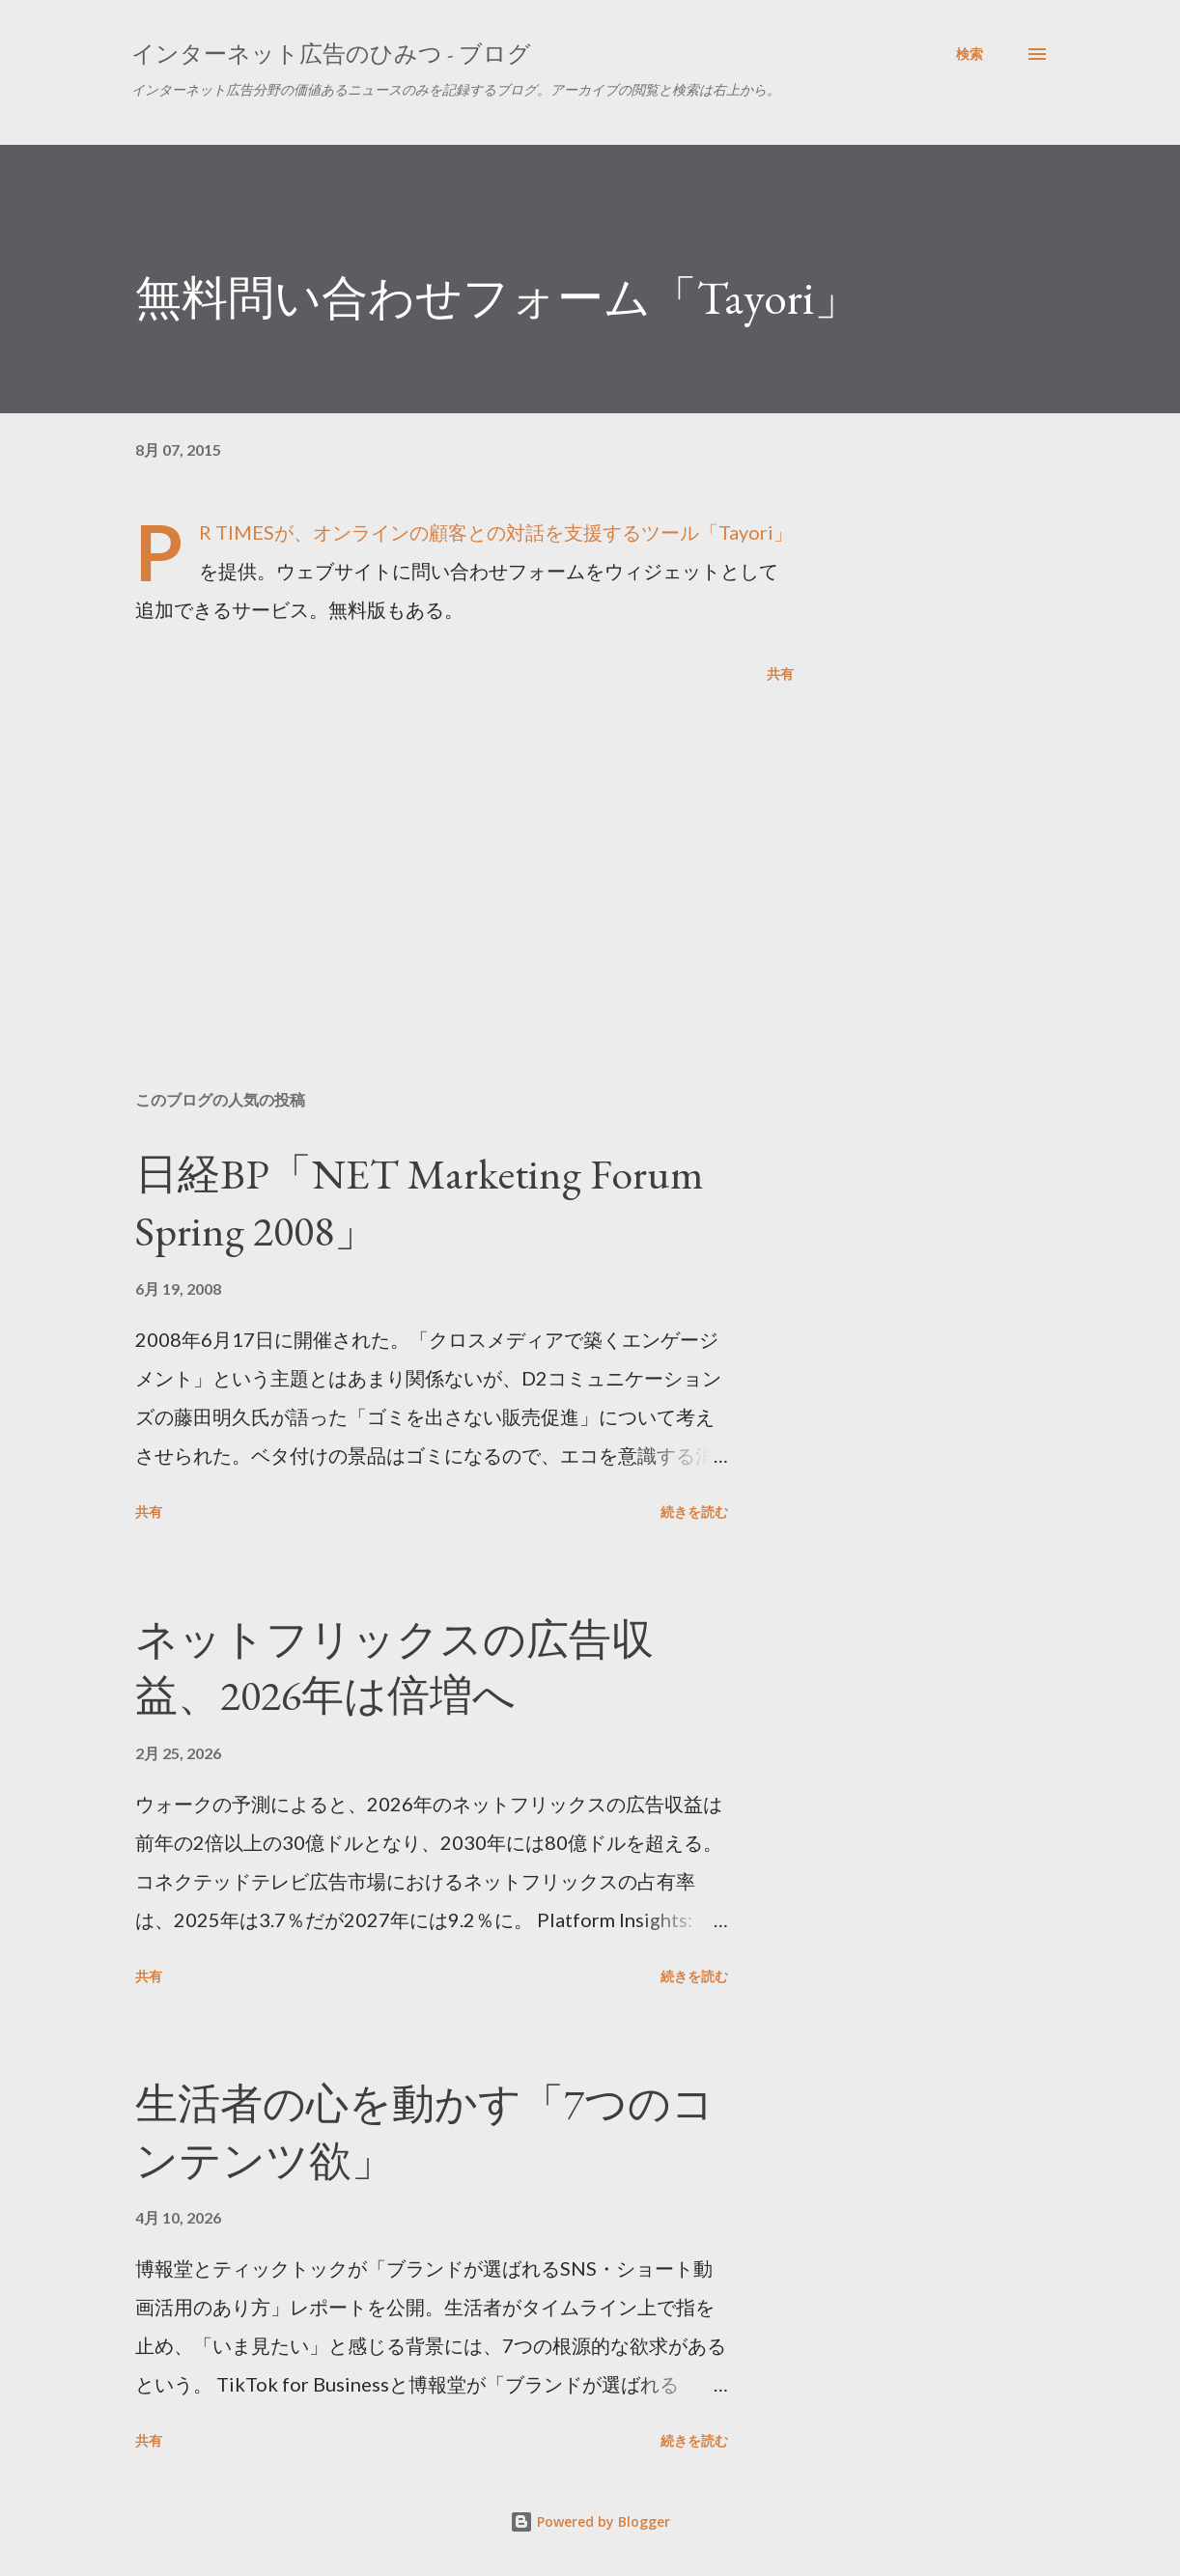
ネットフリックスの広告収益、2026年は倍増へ (394, 1667)
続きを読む (694, 1511)
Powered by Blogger (590, 2521)
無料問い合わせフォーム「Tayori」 (497, 297)
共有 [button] (780, 673)
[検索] (969, 54)
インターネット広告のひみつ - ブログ (331, 54)
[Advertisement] (461, 849)
